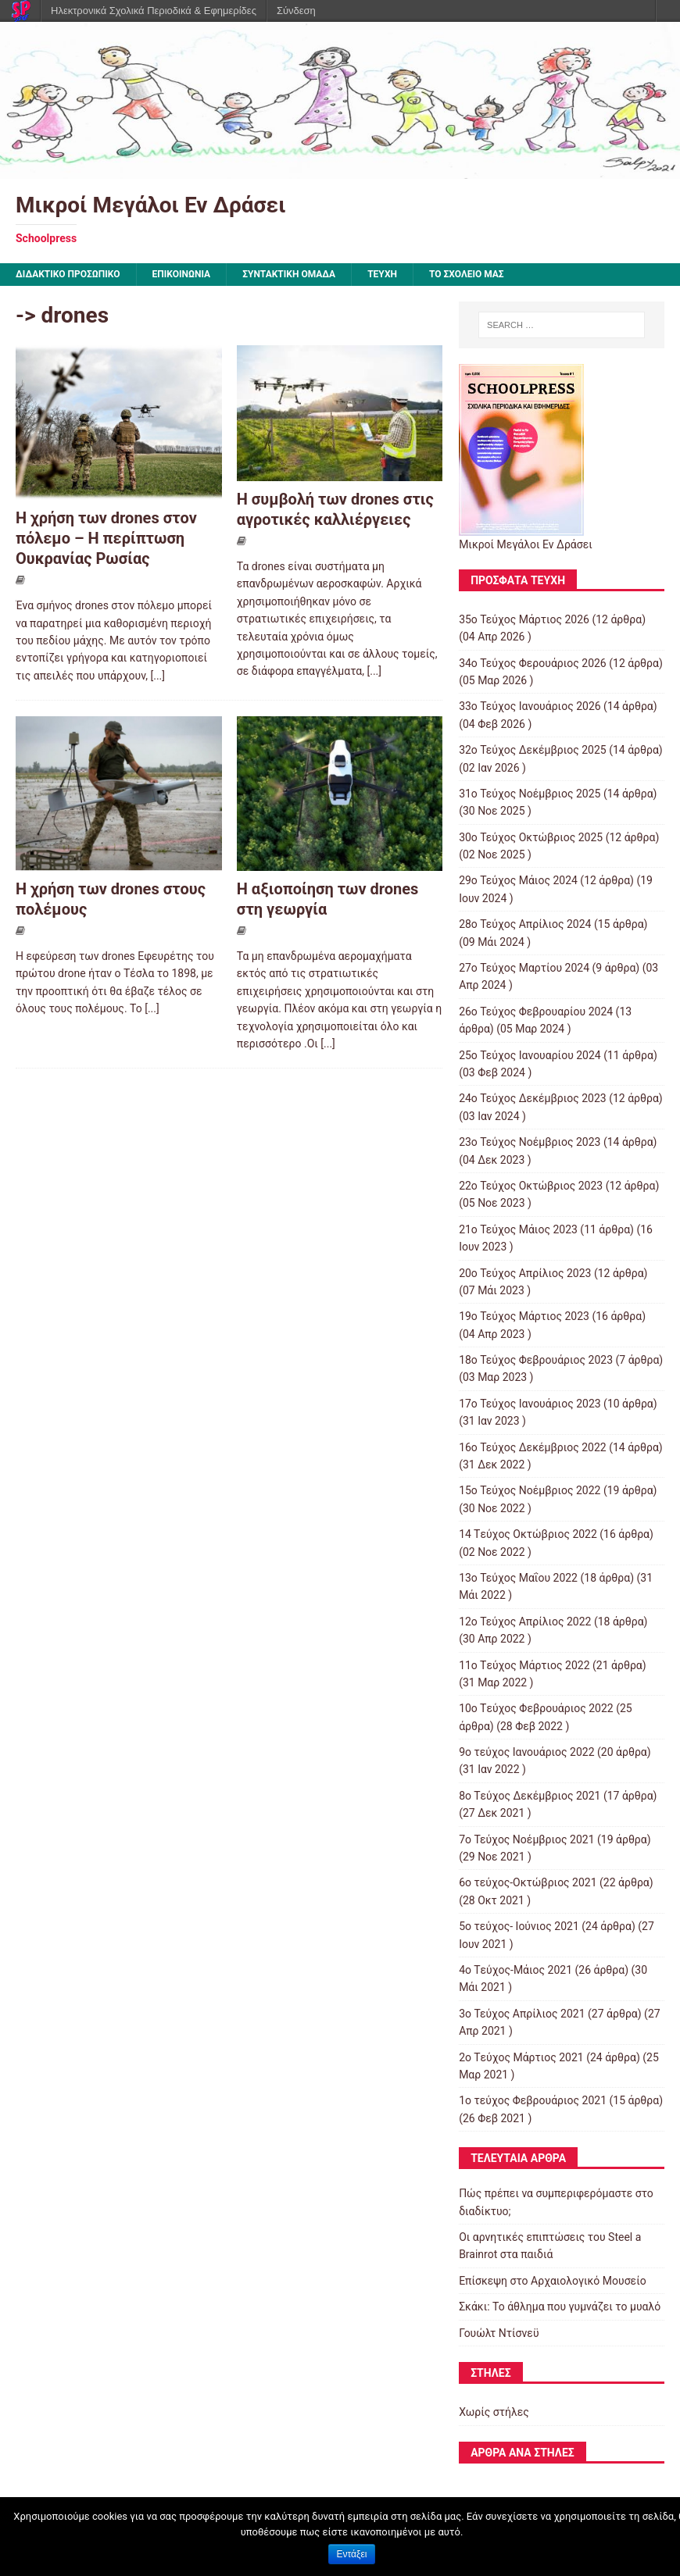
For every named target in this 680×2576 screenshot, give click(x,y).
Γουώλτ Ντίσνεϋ (499, 2333)
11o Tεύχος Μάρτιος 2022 (524, 1665)
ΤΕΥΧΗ (382, 274)
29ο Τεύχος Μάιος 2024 (518, 880)
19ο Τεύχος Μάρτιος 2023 (524, 1316)
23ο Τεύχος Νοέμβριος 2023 (529, 1142)
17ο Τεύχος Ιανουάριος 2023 (530, 1403)
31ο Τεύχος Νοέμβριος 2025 (529, 793)
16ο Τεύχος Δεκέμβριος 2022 (533, 1447)
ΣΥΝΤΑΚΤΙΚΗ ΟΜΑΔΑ (288, 274)
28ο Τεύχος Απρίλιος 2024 (525, 924)
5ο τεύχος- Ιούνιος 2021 (519, 1926)
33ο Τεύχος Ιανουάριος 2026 (530, 706)
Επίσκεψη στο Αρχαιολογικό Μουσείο (552, 2281)
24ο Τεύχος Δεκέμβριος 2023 (533, 1098)
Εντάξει (352, 2554)
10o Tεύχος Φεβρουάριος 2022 (536, 1708)
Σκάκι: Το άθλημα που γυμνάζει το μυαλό (559, 2306)
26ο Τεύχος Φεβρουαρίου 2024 (536, 1011)
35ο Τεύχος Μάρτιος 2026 (524, 619)
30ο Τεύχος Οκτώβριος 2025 (531, 837)
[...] (157, 675)
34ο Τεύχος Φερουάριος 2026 (533, 663)
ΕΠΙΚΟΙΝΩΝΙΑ (181, 274)
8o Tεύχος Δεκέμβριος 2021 (529, 1795)
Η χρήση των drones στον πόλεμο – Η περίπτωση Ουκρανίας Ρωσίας (106, 538)
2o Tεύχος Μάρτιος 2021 (521, 2057)
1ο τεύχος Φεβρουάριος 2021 (533, 2100)
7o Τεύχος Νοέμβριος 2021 (526, 1839)
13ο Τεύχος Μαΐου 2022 (518, 1578)
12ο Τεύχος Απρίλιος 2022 (525, 1621)
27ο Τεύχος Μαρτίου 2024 (524, 968)
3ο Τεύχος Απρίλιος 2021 (522, 2013)
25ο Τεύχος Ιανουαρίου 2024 (530, 1055)
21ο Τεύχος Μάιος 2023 (518, 1229)
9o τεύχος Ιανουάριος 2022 (526, 1752)
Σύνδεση (296, 10)
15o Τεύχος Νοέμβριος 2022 (529, 1490)
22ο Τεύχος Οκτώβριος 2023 (531, 1185)
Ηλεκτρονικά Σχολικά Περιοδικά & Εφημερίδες (153, 10)
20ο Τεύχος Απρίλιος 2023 (525, 1273)
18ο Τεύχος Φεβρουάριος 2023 (536, 1360)
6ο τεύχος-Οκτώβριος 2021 (527, 1882)
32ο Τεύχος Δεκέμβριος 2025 (533, 750)
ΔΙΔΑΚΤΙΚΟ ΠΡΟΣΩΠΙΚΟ (68, 274)
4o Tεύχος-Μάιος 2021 (515, 1970)
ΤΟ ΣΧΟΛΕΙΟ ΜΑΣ (466, 274)
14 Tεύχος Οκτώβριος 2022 (528, 1534)
